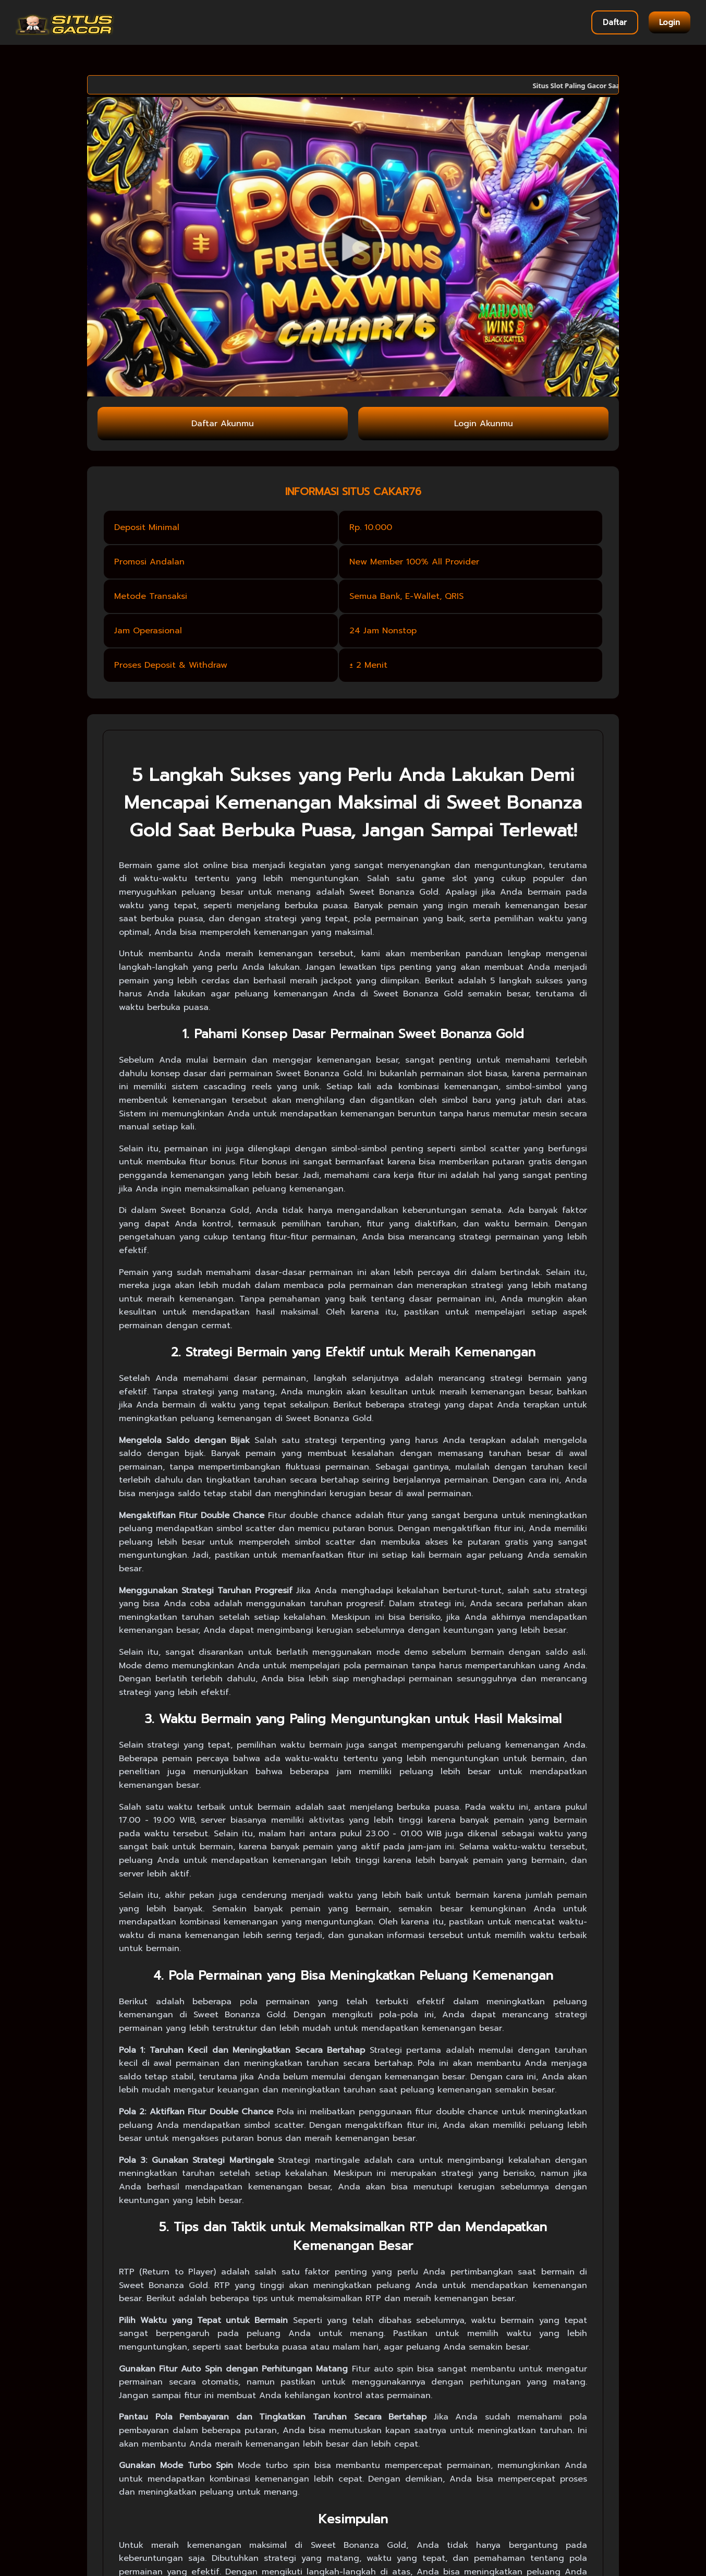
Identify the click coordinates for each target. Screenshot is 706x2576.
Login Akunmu (483, 423)
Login (669, 22)
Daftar (615, 22)
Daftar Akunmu (222, 423)
